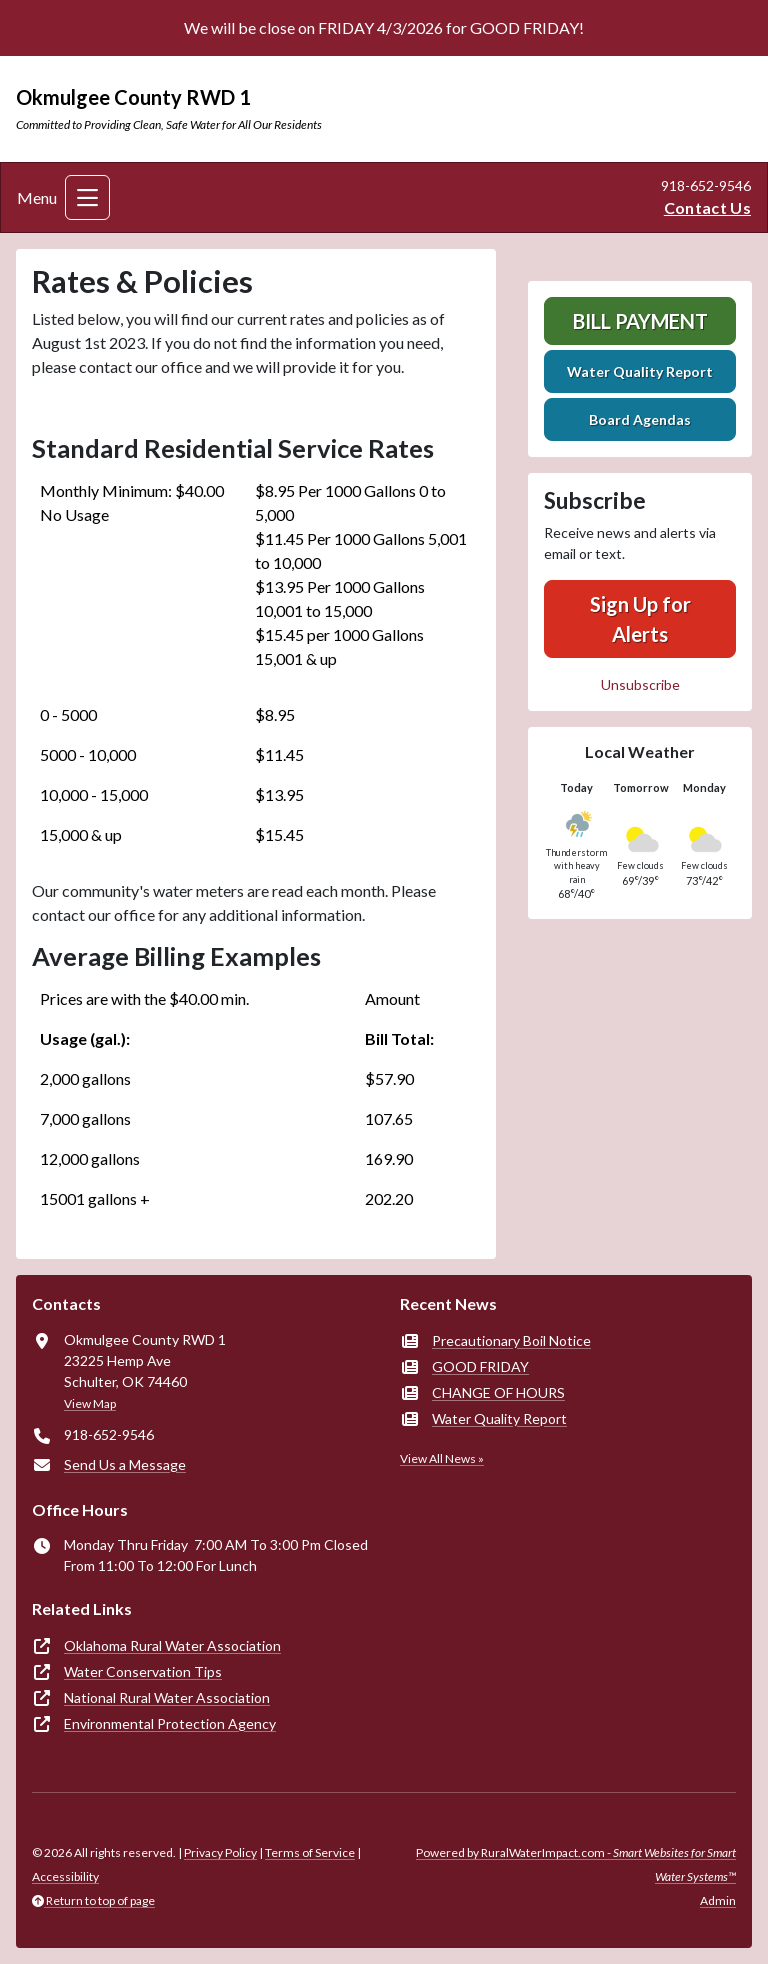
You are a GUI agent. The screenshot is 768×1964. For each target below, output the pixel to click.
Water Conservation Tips (143, 1671)
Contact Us (707, 207)
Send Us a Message (125, 1464)
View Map (90, 1403)
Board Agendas (640, 419)
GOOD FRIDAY (480, 1366)
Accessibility (65, 1876)
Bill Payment (640, 321)
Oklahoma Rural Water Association (172, 1645)
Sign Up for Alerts (640, 619)
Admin (718, 1900)
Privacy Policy (220, 1852)
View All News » (442, 1458)
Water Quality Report (640, 371)
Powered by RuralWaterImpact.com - (576, 1864)
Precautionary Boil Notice (511, 1340)
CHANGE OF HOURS (498, 1392)
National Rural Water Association (167, 1697)
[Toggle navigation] (87, 197)
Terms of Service (310, 1852)
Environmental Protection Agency (170, 1723)
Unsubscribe (640, 684)
